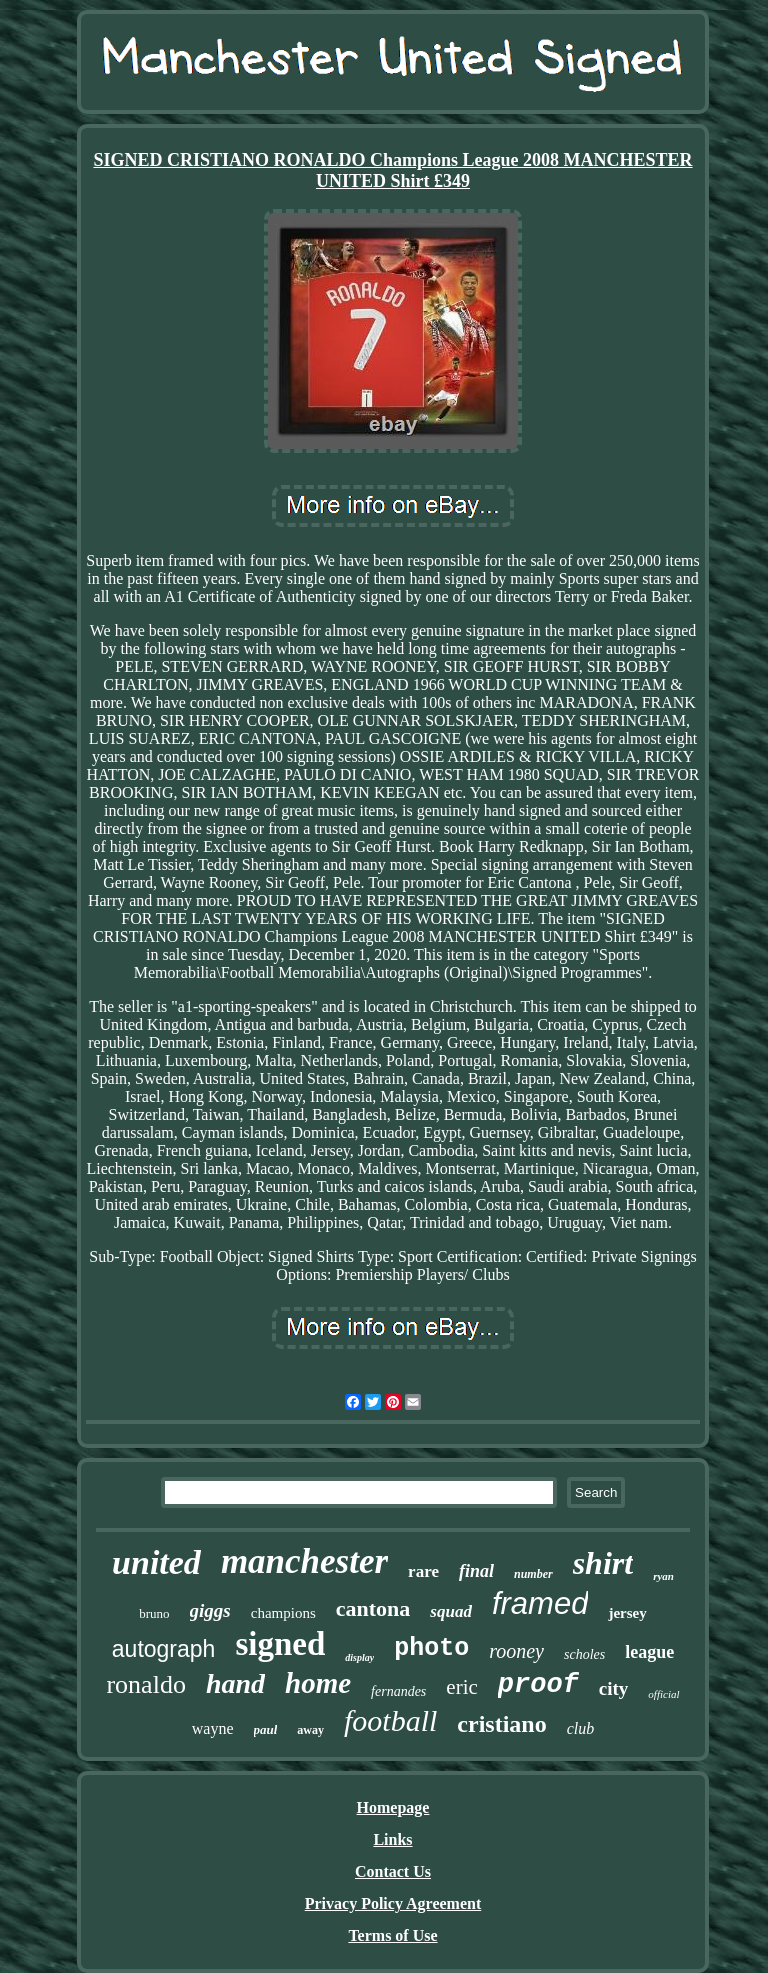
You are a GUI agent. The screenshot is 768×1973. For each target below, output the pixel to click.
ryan (663, 1576)
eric (461, 1687)
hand (235, 1683)
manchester (304, 1561)
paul (266, 1729)
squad (451, 1611)
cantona (373, 1608)
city (614, 1688)
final (476, 1571)
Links (392, 1839)
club (581, 1728)
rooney (516, 1651)
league (649, 1652)
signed (280, 1644)
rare (423, 1571)
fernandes (398, 1691)
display (359, 1657)
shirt (603, 1563)
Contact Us (393, 1871)
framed (540, 1603)
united (156, 1562)
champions (283, 1613)
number (533, 1574)
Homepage (393, 1807)
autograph (164, 1649)
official (663, 1694)
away (310, 1730)
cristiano (501, 1724)
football (390, 1720)
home (318, 1683)
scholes (584, 1654)
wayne (213, 1728)
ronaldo (145, 1684)
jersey (627, 1613)
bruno (154, 1613)
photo (431, 1648)
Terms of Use (392, 1935)
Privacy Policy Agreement (393, 1903)
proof (538, 1685)
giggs (210, 1610)
